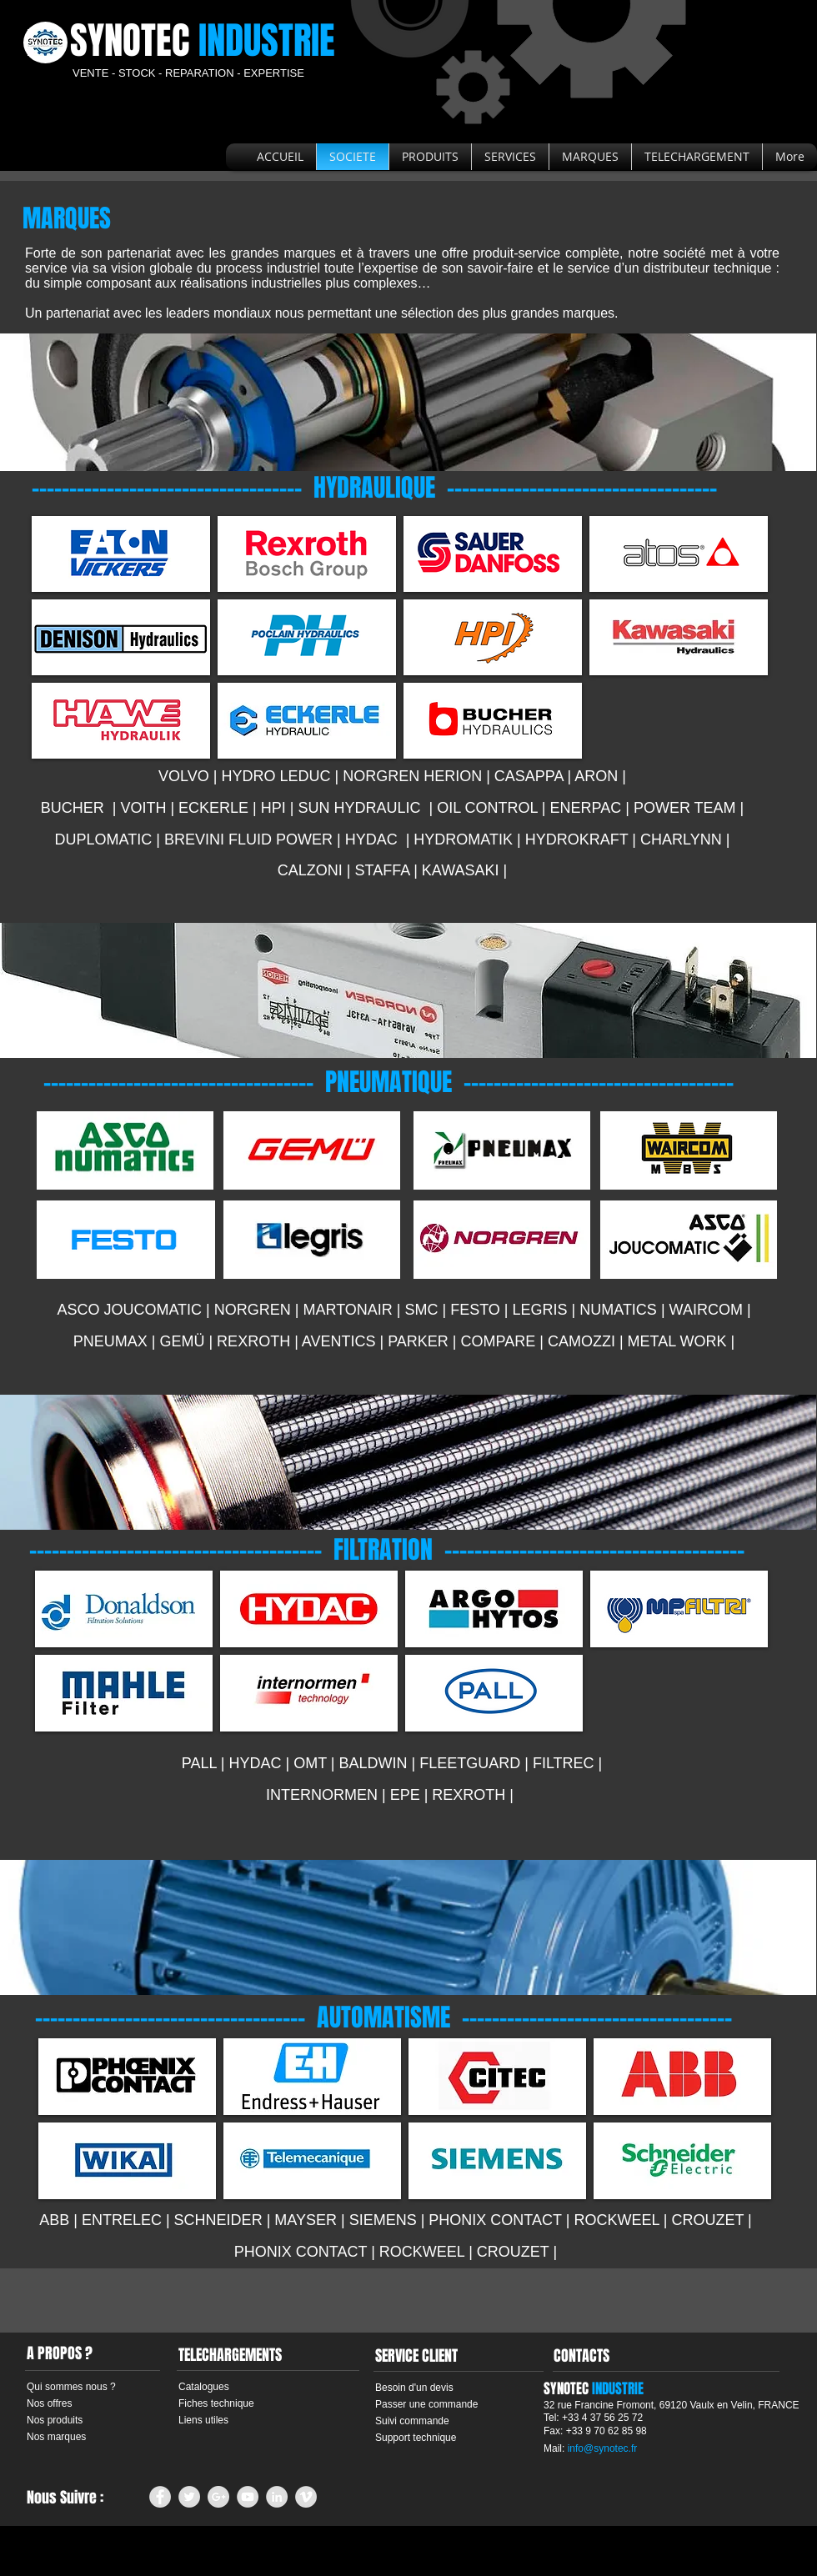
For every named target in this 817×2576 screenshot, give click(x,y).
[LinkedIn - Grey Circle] (277, 2497)
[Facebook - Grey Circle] (160, 2497)
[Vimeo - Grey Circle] (306, 2497)
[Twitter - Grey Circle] (189, 2497)
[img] (121, 554)
